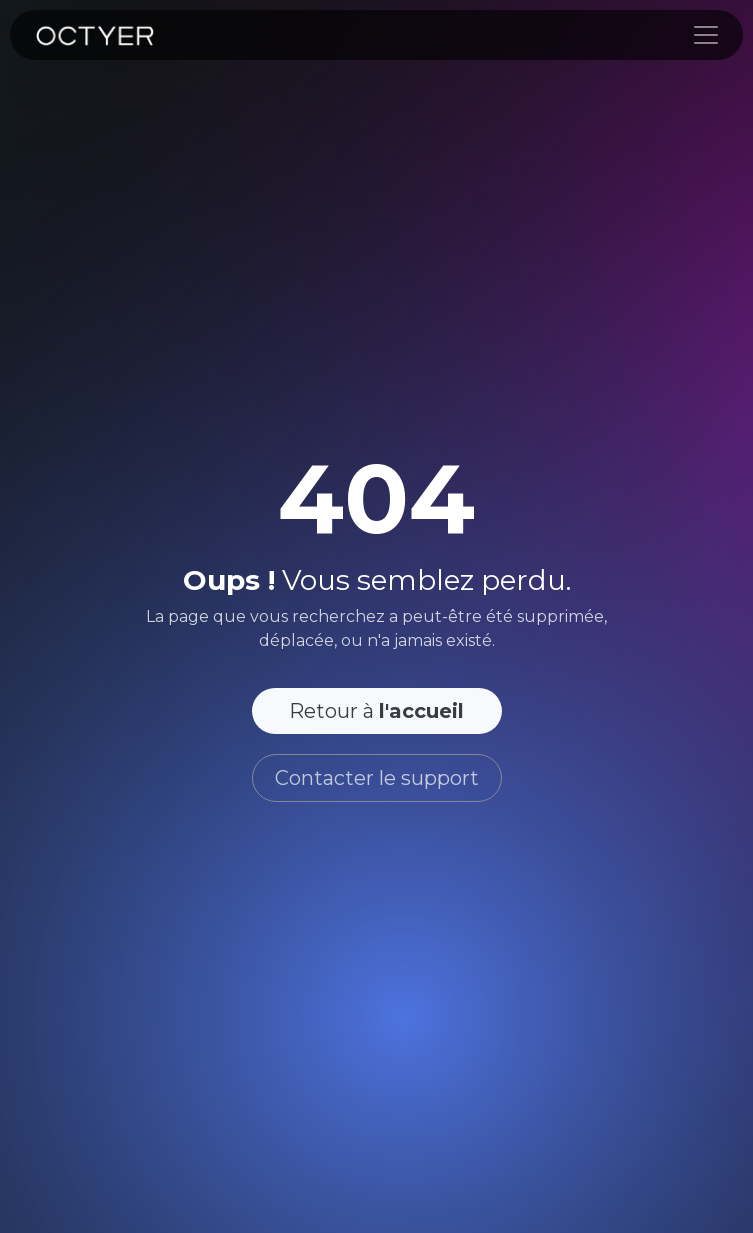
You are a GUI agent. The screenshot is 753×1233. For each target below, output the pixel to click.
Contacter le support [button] (377, 778)
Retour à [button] (376, 711)
